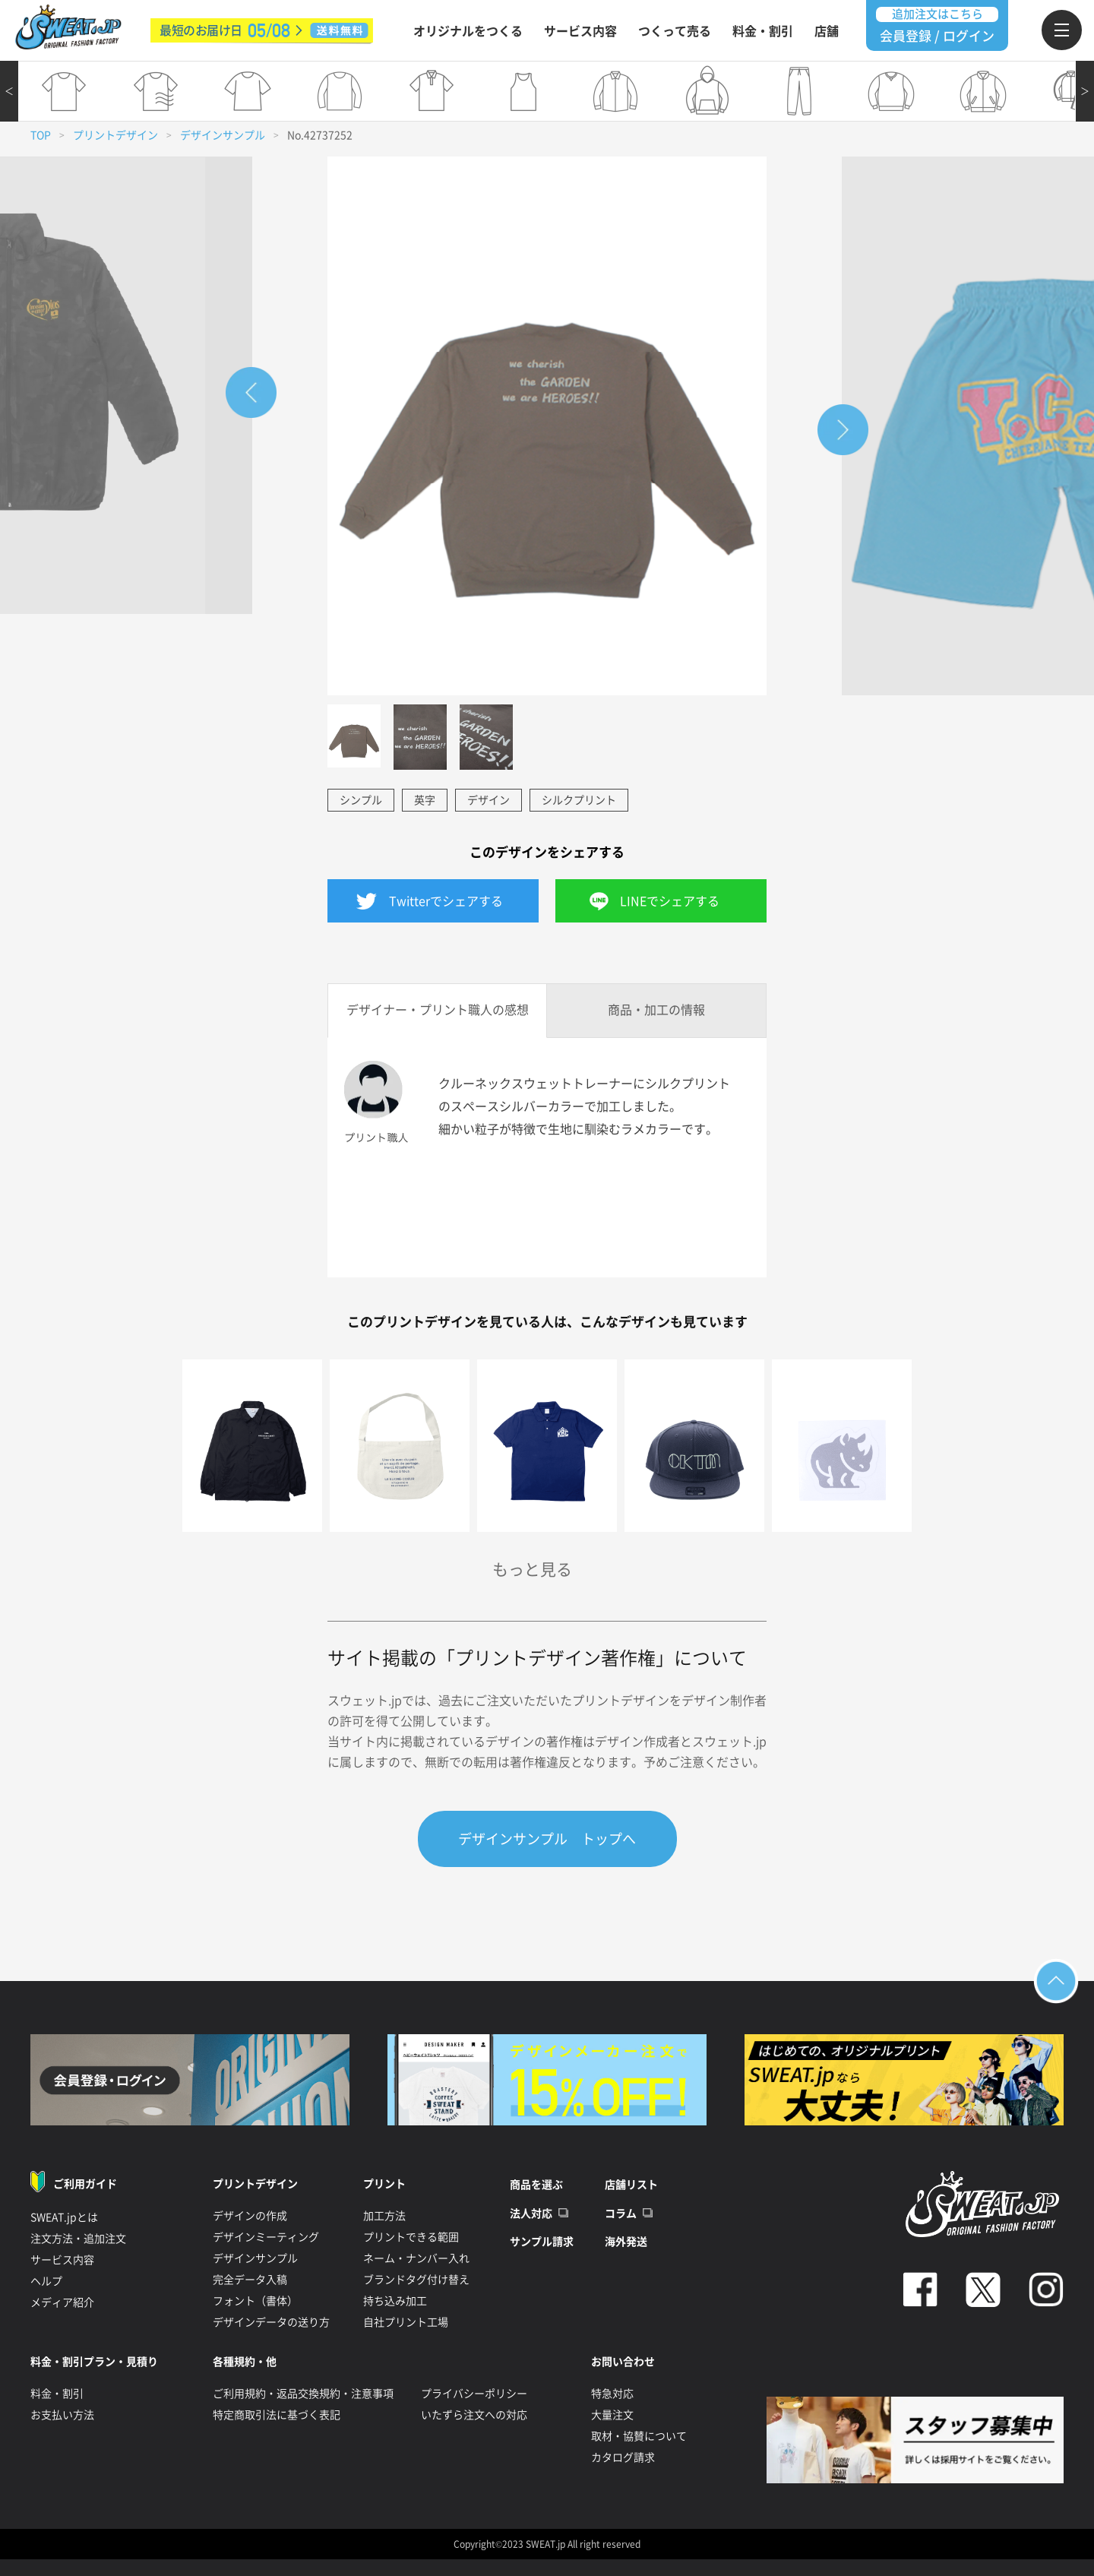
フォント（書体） (255, 2301)
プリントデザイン (115, 135)
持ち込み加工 (395, 2301)
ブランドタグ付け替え (416, 2279)
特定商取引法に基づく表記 (276, 2415)
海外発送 (626, 2241)
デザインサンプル (222, 135)
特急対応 (612, 2393)
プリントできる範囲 (411, 2237)
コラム (621, 2213)
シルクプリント (579, 800)
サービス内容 (580, 31)
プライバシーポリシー (474, 2393)
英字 (424, 800)
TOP (40, 135)
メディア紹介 (62, 2302)
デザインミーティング (266, 2237)
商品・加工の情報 (656, 1010)
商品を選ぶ (536, 2184)
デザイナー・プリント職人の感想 (437, 1010)
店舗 (826, 31)
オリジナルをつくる (468, 31)
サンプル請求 (542, 2241)
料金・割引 (762, 31)
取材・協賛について (639, 2436)
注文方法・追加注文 (78, 2238)
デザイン (488, 800)
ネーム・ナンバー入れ (416, 2258)
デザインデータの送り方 (271, 2322)
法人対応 (531, 2213)
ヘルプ (46, 2281)
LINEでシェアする (669, 901)
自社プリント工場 (405, 2322)
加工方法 (384, 2215)
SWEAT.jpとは (64, 2217)
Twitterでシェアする (446, 901)
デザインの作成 (250, 2215)
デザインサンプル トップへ (547, 1839)
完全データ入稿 (250, 2279)
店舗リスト (631, 2184)
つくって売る (674, 31)
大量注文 (612, 2415)
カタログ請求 (623, 2457)
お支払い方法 (62, 2415)
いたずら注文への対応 (474, 2415)
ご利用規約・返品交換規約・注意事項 (303, 2393)
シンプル (361, 800)
